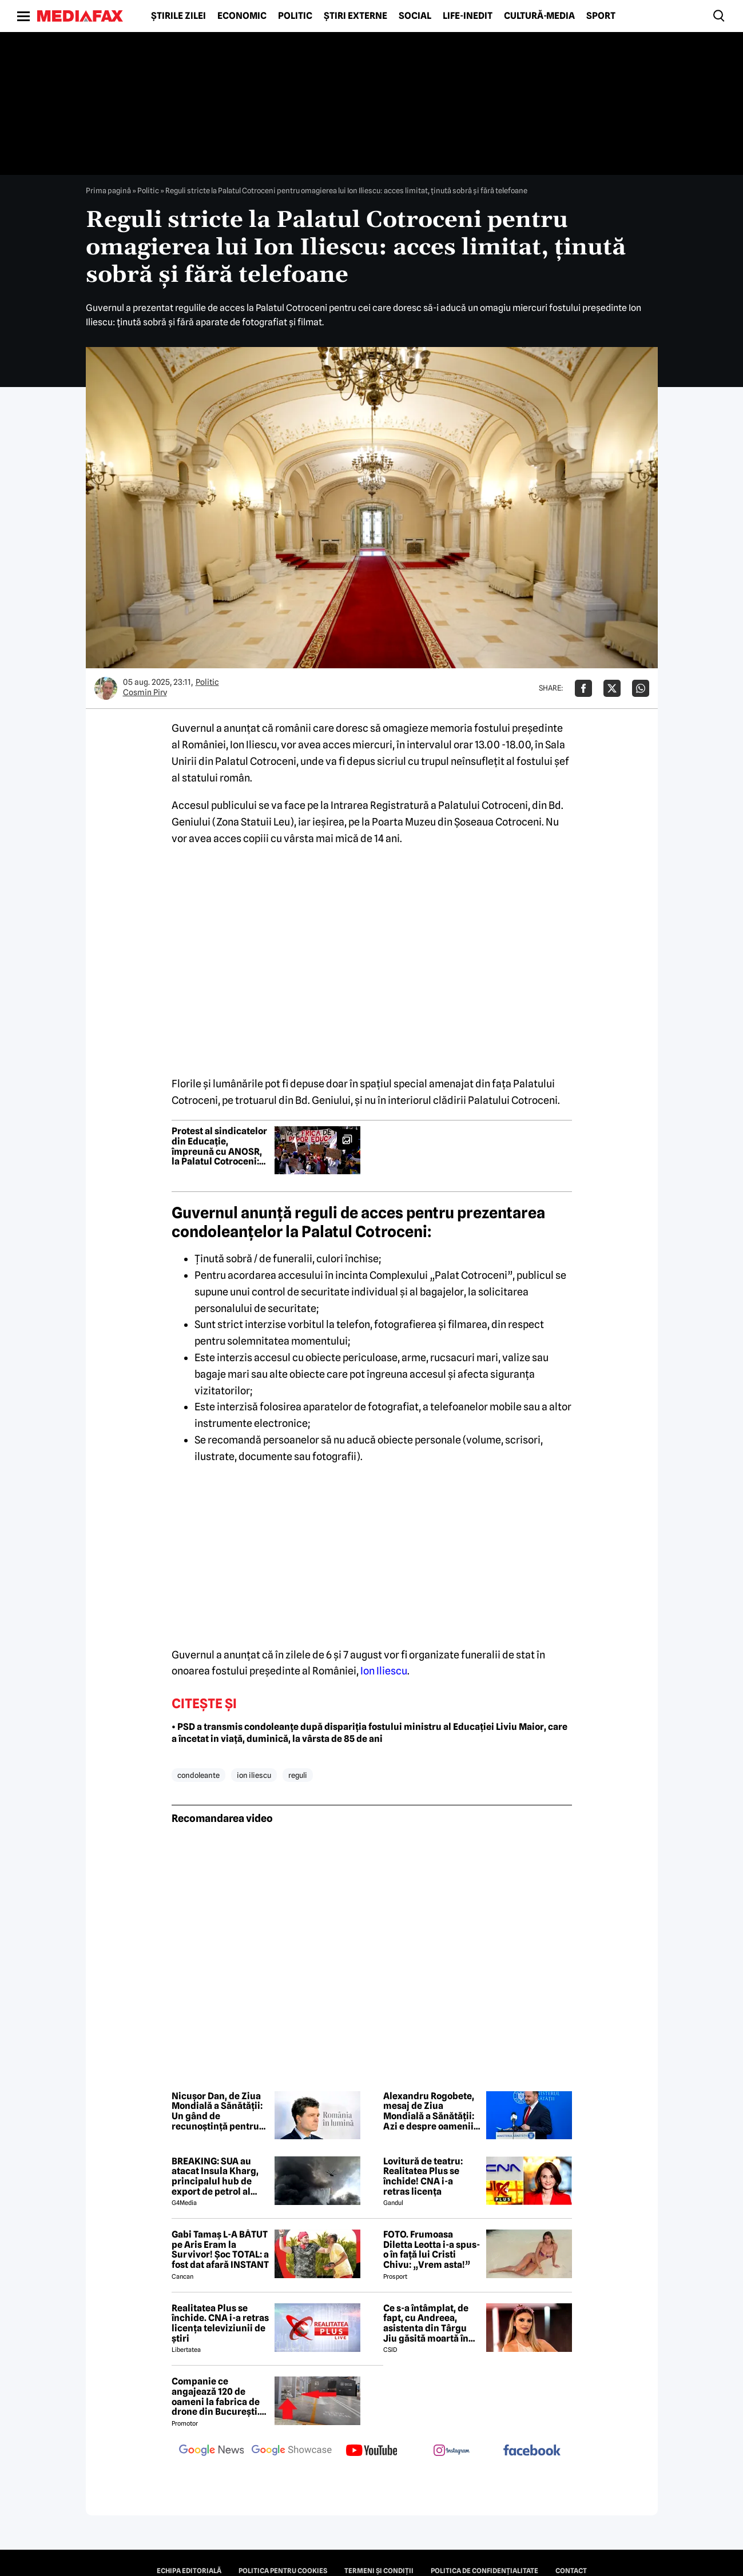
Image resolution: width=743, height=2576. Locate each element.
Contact (571, 2571)
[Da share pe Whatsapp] (640, 688)
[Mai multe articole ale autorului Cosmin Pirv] (105, 688)
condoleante (198, 1775)
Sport (600, 16)
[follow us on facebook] (532, 2451)
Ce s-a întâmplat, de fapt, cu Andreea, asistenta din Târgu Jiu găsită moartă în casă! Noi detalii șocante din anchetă (427, 2323)
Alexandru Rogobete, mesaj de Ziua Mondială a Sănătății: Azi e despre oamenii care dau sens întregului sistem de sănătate (428, 2111)
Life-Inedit (467, 16)
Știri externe (355, 16)
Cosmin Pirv (145, 692)
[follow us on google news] (212, 2451)
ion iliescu (254, 1775)
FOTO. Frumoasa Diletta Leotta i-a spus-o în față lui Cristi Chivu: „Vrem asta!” (431, 2250)
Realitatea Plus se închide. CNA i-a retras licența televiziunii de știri (220, 2323)
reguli (297, 1775)
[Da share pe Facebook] (583, 688)
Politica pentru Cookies (283, 2571)
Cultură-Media (539, 16)
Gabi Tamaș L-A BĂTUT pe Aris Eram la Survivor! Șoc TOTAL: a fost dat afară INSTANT (220, 2250)
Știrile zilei (178, 16)
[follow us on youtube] (372, 2451)
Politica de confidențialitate (484, 2571)
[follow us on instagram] (452, 2451)
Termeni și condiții (379, 2571)
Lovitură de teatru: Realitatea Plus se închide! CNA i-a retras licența (423, 2176)
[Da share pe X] (612, 688)
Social (415, 16)
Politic (295, 16)
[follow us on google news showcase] (292, 2451)
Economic (242, 16)
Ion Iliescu (383, 1671)
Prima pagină (108, 190)
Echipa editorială (189, 2571)
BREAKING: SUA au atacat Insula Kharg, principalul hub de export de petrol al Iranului (215, 2176)
